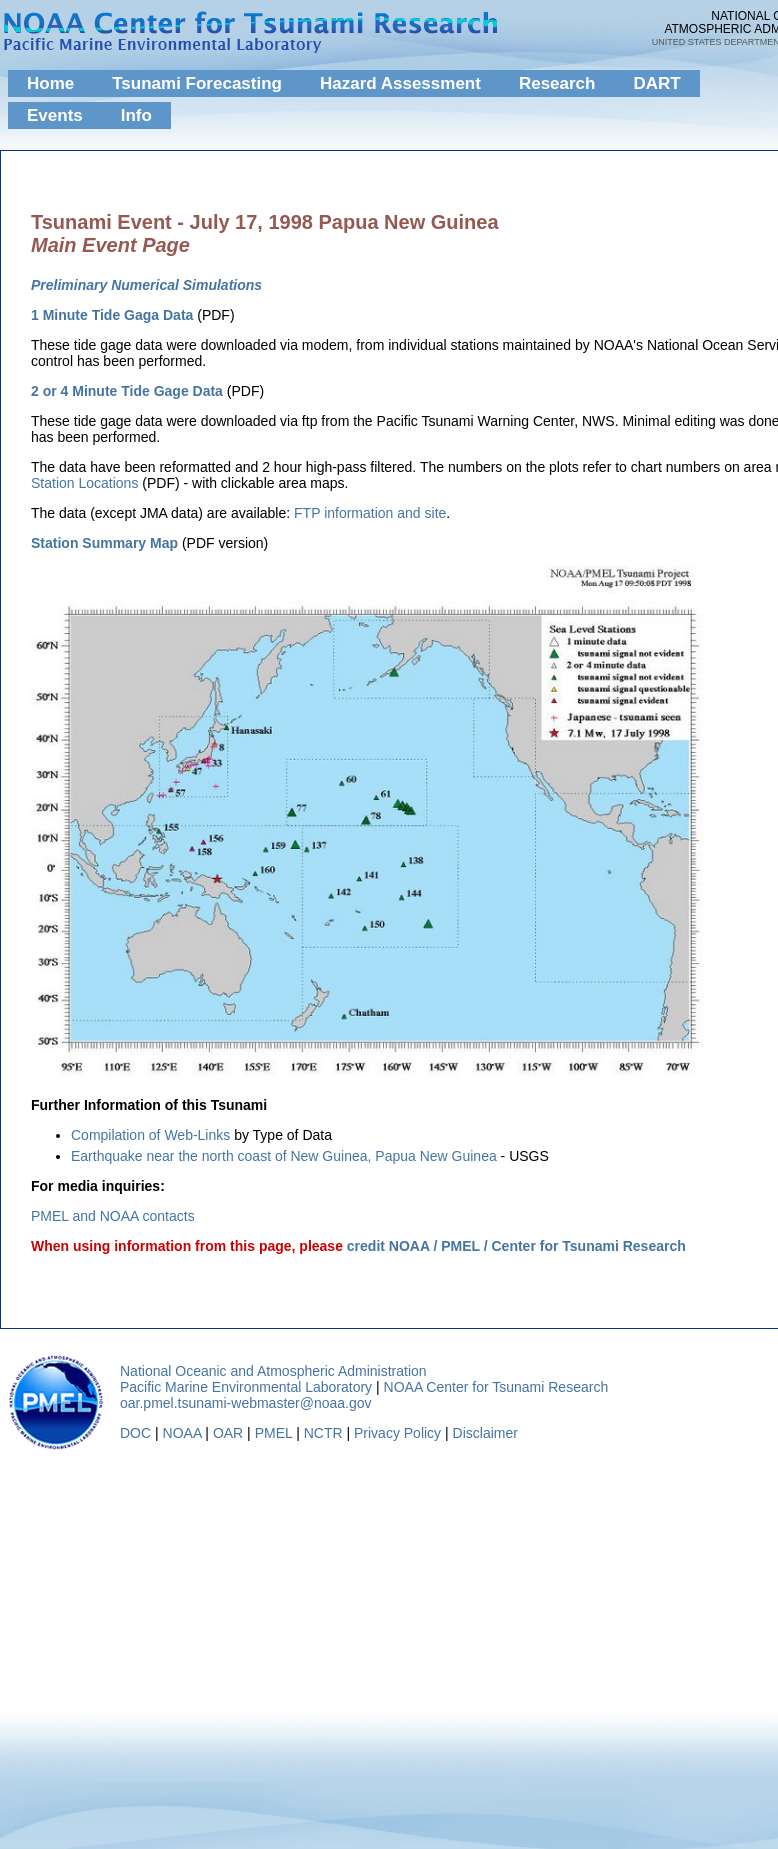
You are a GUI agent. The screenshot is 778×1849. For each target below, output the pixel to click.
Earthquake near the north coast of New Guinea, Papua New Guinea (284, 1156)
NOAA (182, 1433)
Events (55, 115)
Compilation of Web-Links (150, 1135)
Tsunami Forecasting (197, 83)
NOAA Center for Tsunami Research (496, 1387)
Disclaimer (485, 1433)
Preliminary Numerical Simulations (146, 285)
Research (557, 83)
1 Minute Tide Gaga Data (112, 315)
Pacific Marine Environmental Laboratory (246, 1387)
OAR (228, 1433)
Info (136, 115)
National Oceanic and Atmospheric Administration (273, 1371)
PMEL (274, 1433)
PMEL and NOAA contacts (113, 1216)
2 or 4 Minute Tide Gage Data (127, 391)
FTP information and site (370, 513)
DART (656, 83)
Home (50, 83)
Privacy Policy (397, 1433)
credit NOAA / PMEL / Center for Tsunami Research (516, 1246)
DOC (135, 1433)
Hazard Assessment (400, 83)
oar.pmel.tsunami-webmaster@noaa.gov (246, 1403)
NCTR (323, 1433)
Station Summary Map (104, 543)
